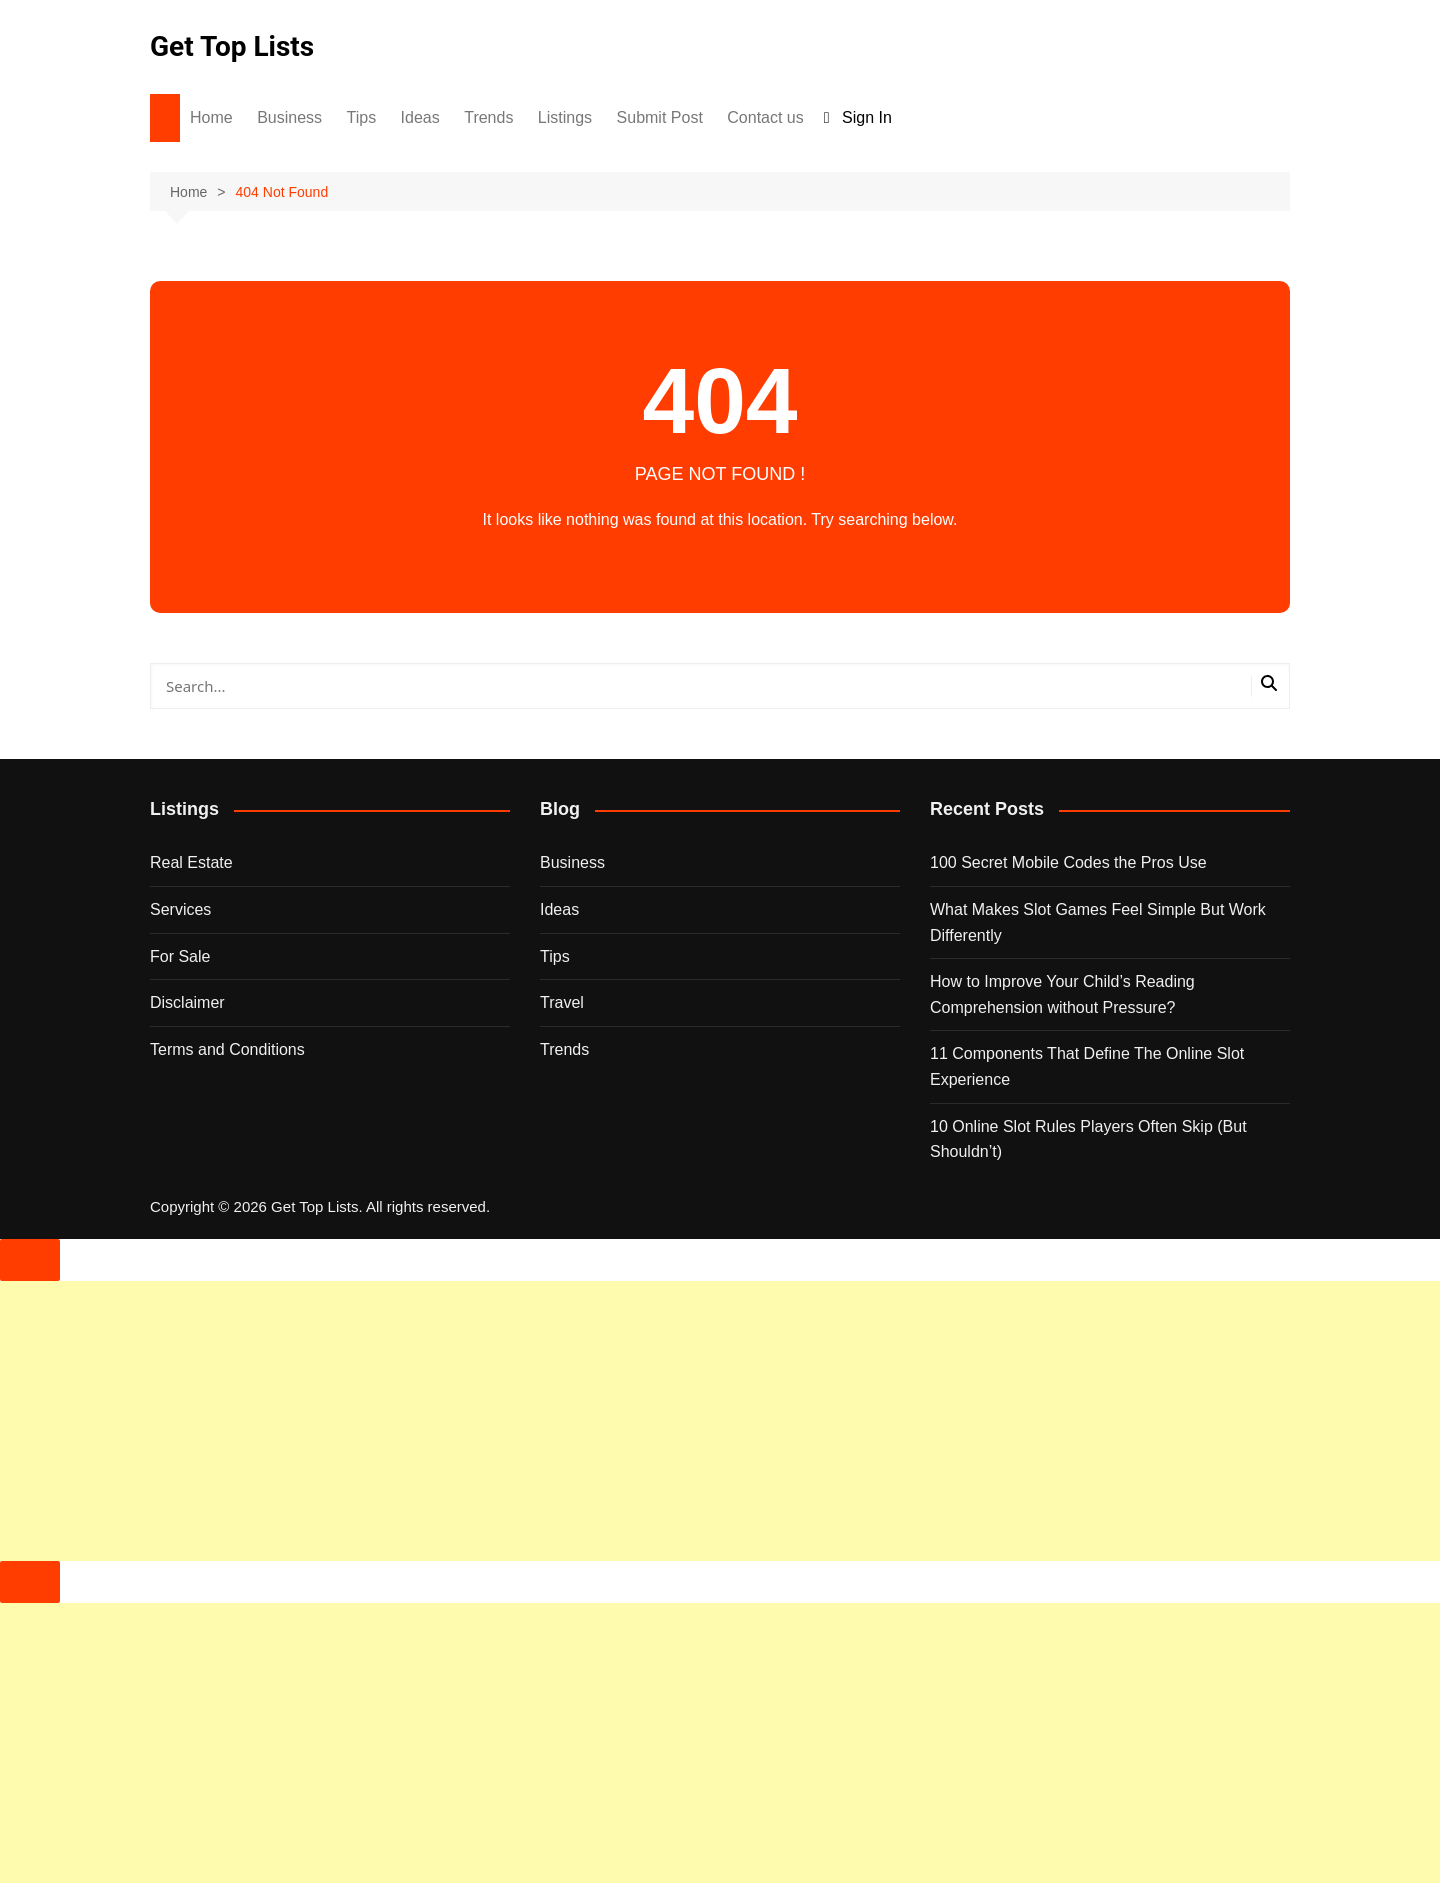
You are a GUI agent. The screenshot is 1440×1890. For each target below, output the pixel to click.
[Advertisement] (600, 1421)
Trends (488, 117)
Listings (565, 117)
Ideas (420, 117)
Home (211, 117)
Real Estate (191, 862)
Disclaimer (187, 1002)
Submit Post (660, 117)
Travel (562, 1002)
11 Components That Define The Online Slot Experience (1087, 1066)
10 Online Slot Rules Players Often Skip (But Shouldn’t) (1088, 1139)
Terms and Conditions (227, 1049)
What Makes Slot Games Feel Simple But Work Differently (1098, 922)
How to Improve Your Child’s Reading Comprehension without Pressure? (1062, 994)
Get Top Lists (232, 46)
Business (289, 117)
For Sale (180, 956)
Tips (362, 117)
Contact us (765, 117)
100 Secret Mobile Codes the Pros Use (1068, 862)
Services (180, 909)
